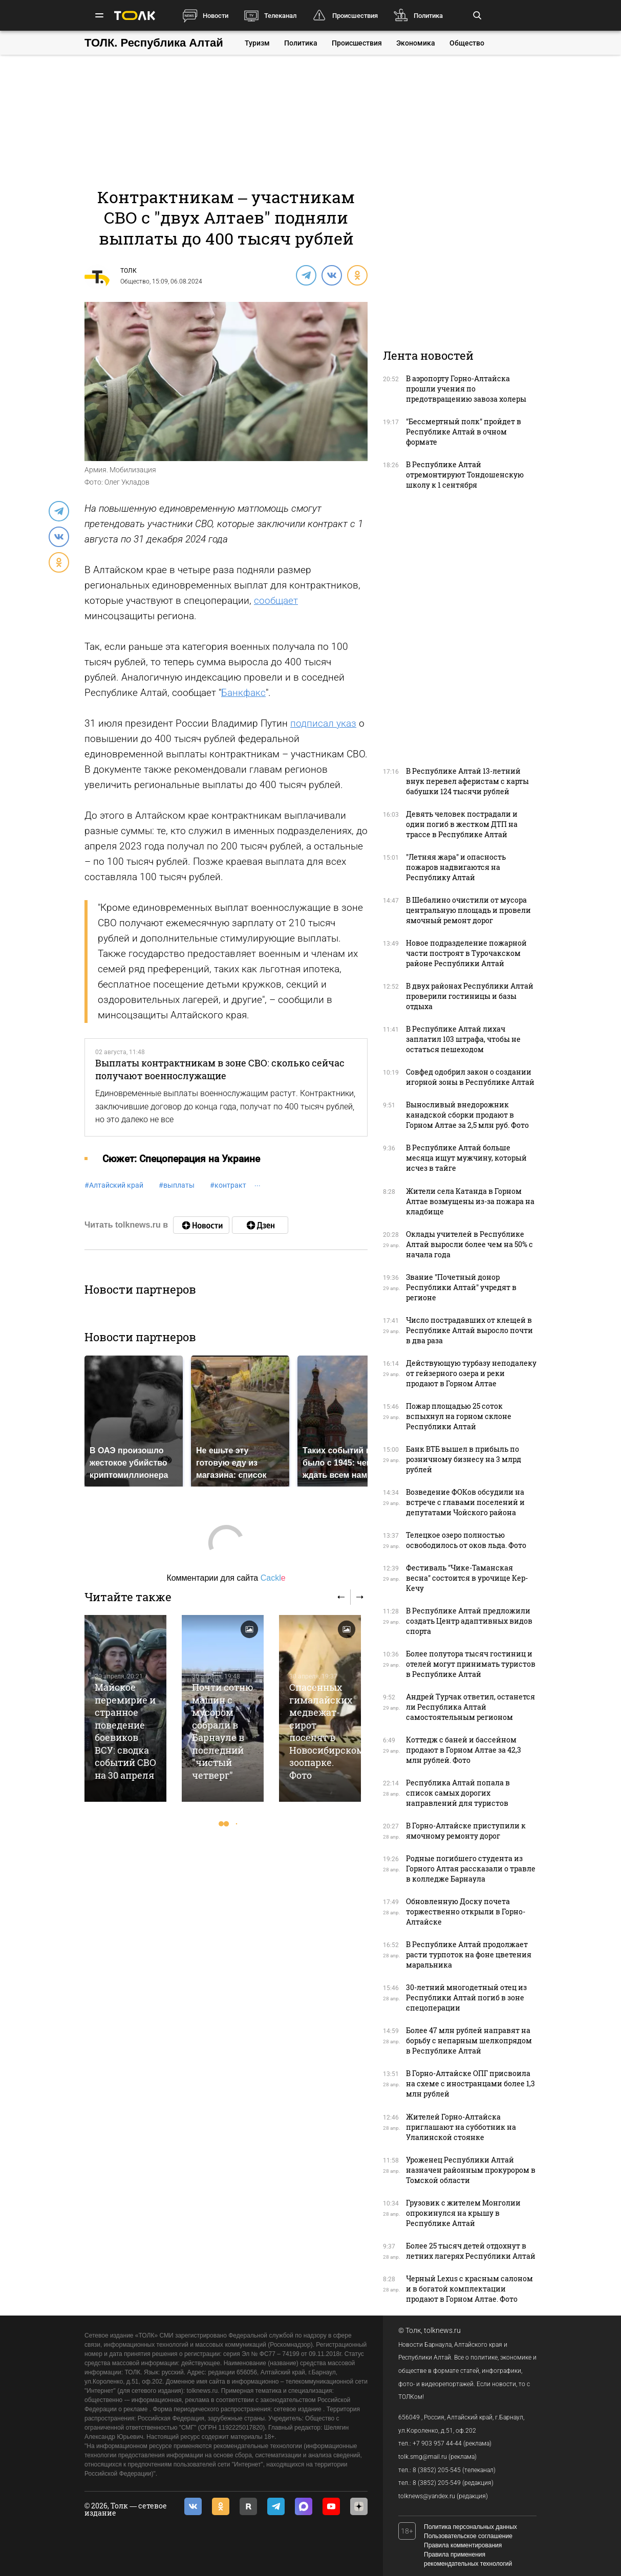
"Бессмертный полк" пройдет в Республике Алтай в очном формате (463, 432)
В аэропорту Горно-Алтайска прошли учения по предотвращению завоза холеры (466, 389)
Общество (466, 43)
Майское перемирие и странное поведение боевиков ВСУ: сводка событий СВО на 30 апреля (125, 1731)
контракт (228, 1185)
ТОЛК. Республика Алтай (153, 42)
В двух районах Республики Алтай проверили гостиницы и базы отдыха (469, 996)
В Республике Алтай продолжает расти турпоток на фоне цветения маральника (468, 1954)
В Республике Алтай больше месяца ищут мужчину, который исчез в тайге (466, 1158)
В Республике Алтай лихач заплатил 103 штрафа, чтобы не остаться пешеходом (463, 1039)
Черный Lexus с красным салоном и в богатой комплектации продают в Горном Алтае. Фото (469, 2289)
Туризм (257, 43)
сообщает (276, 600)
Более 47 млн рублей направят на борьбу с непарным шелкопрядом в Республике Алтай (469, 2040)
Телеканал (280, 15)
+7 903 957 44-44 (437, 2443)
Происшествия (355, 15)
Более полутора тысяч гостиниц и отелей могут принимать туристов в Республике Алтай (471, 1664)
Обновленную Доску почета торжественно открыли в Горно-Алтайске (465, 1911)
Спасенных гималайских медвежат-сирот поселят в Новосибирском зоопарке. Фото (326, 1731)
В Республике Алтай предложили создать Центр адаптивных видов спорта (469, 1621)
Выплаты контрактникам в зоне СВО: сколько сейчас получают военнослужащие (220, 1069)
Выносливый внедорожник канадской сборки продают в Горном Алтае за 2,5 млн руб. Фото (467, 1115)
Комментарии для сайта (225, 1578)
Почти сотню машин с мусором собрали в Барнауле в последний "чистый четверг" (222, 1731)
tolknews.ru (442, 2330)
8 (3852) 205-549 (437, 2482)
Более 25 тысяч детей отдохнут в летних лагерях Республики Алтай (471, 2251)
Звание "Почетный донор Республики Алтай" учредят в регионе (461, 1287)
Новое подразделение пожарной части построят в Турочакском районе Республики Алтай (466, 953)
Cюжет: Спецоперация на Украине (181, 1159)
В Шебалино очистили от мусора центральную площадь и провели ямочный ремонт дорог (468, 910)
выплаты (177, 1185)
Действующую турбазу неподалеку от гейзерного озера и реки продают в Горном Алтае (471, 1373)
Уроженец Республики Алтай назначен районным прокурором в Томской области (471, 2170)
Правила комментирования (463, 2545)
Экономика (415, 43)
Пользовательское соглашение (468, 2536)
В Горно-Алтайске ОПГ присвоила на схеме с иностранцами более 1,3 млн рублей (470, 2083)
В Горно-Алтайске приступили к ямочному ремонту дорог (466, 1831)
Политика (428, 15)
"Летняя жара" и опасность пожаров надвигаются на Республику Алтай (456, 867)
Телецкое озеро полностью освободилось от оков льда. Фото (466, 1540)
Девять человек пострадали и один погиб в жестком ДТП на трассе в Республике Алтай (462, 824)
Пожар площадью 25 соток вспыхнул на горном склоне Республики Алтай (458, 1416)
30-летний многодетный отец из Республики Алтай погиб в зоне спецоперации (466, 1997)
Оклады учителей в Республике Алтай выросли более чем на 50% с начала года (469, 1244)
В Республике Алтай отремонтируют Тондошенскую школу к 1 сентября (465, 475)
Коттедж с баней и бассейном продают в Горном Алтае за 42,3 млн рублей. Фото (463, 1750)
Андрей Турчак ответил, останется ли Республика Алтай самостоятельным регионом (470, 1707)
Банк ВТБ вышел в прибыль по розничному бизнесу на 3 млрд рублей (463, 1459)
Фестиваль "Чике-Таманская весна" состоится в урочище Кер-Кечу (467, 1578)
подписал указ (323, 723)
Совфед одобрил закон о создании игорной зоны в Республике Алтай (470, 1077)
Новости (215, 15)
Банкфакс (243, 692)
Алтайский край (113, 1185)
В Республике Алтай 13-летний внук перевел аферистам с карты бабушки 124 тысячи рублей (467, 781)
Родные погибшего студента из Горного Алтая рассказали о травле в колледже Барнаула (471, 1868)
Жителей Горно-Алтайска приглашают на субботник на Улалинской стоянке (461, 2127)
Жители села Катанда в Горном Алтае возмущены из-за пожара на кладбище (470, 1201)
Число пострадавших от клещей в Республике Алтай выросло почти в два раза (469, 1330)
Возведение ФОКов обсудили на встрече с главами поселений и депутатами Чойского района (465, 1502)
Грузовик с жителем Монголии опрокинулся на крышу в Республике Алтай (463, 2213)
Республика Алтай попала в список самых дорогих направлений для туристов (458, 1793)
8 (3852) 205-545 (437, 2470)
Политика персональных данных (470, 2526)
